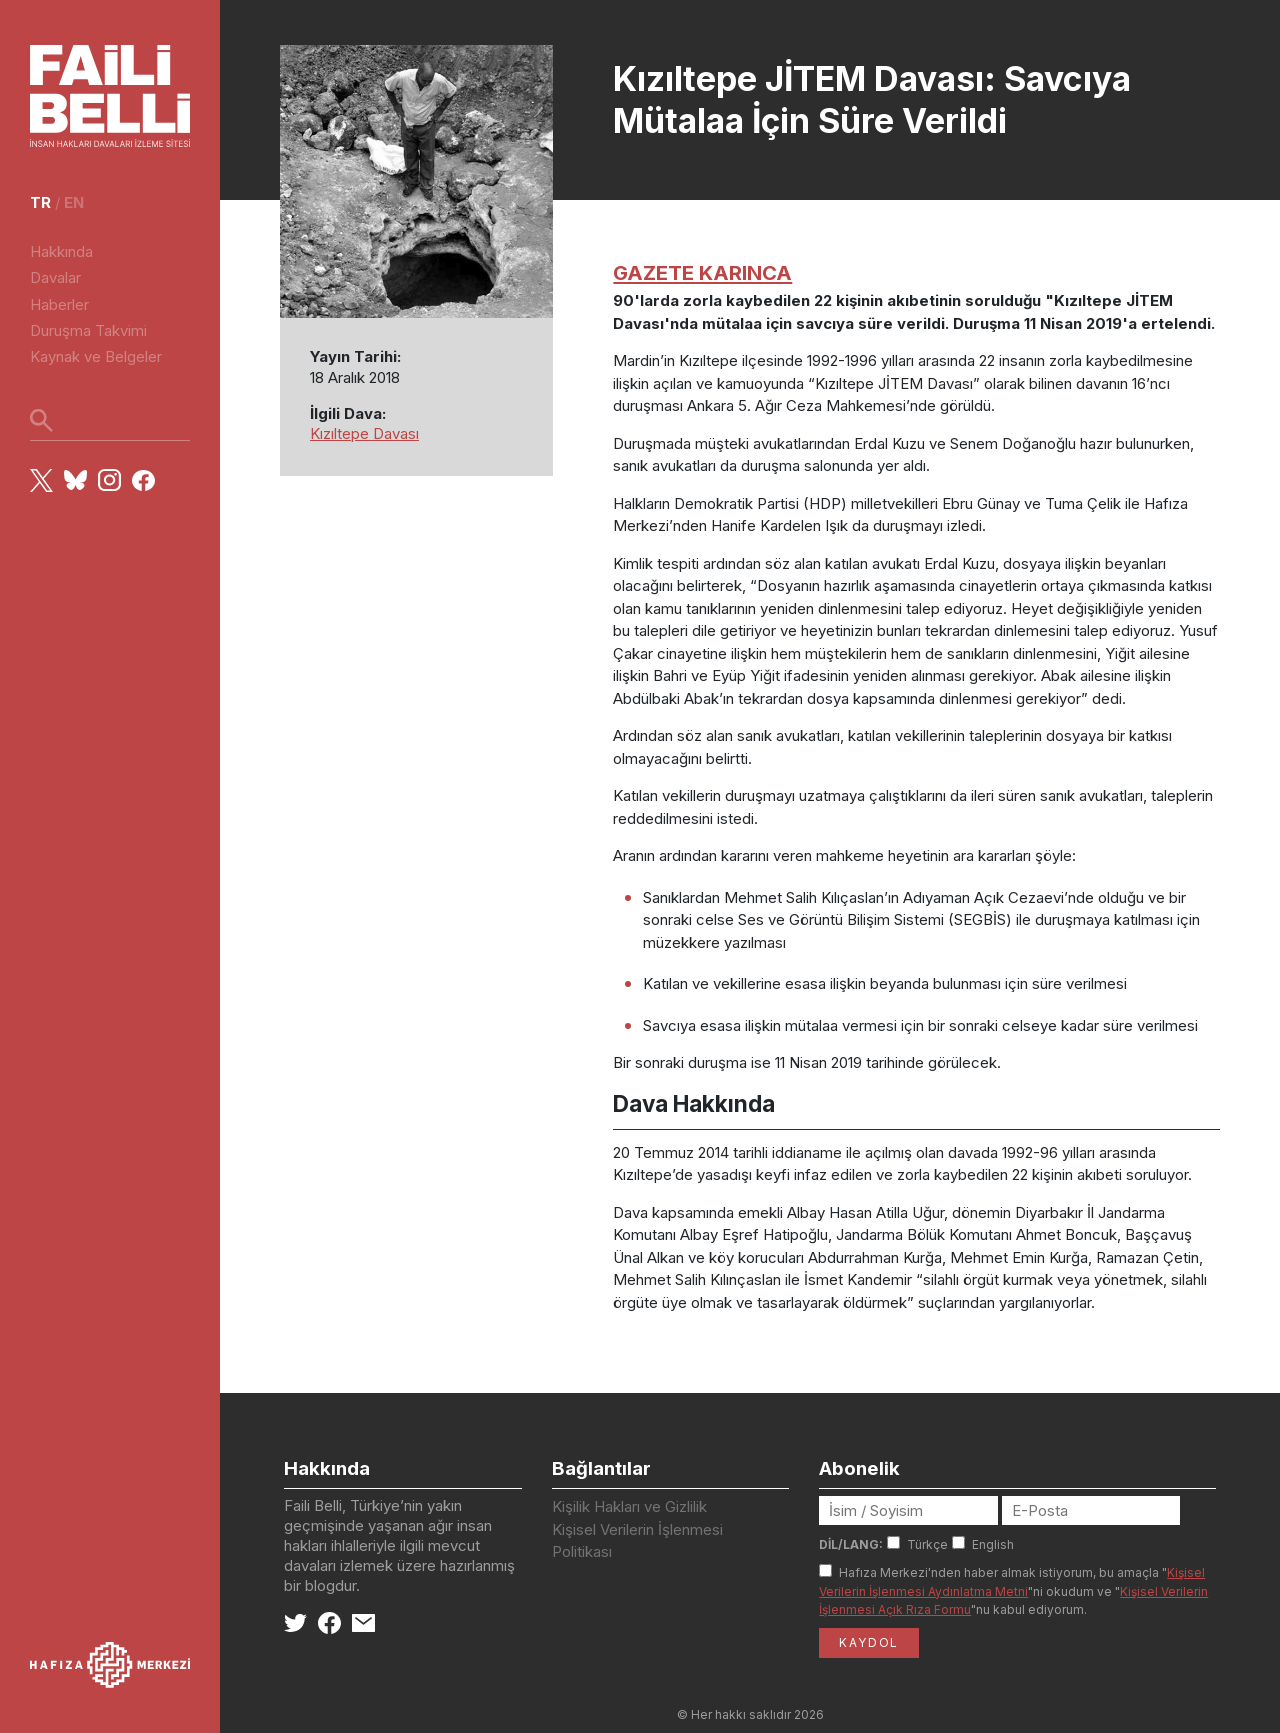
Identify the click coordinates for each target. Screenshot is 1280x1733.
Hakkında (61, 251)
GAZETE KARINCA (702, 272)
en (74, 202)
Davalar (55, 277)
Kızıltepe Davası (364, 433)
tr (40, 202)
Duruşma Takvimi (88, 330)
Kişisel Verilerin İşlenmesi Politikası (637, 1541)
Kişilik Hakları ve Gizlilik (629, 1506)
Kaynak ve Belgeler (96, 356)
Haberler (59, 304)
